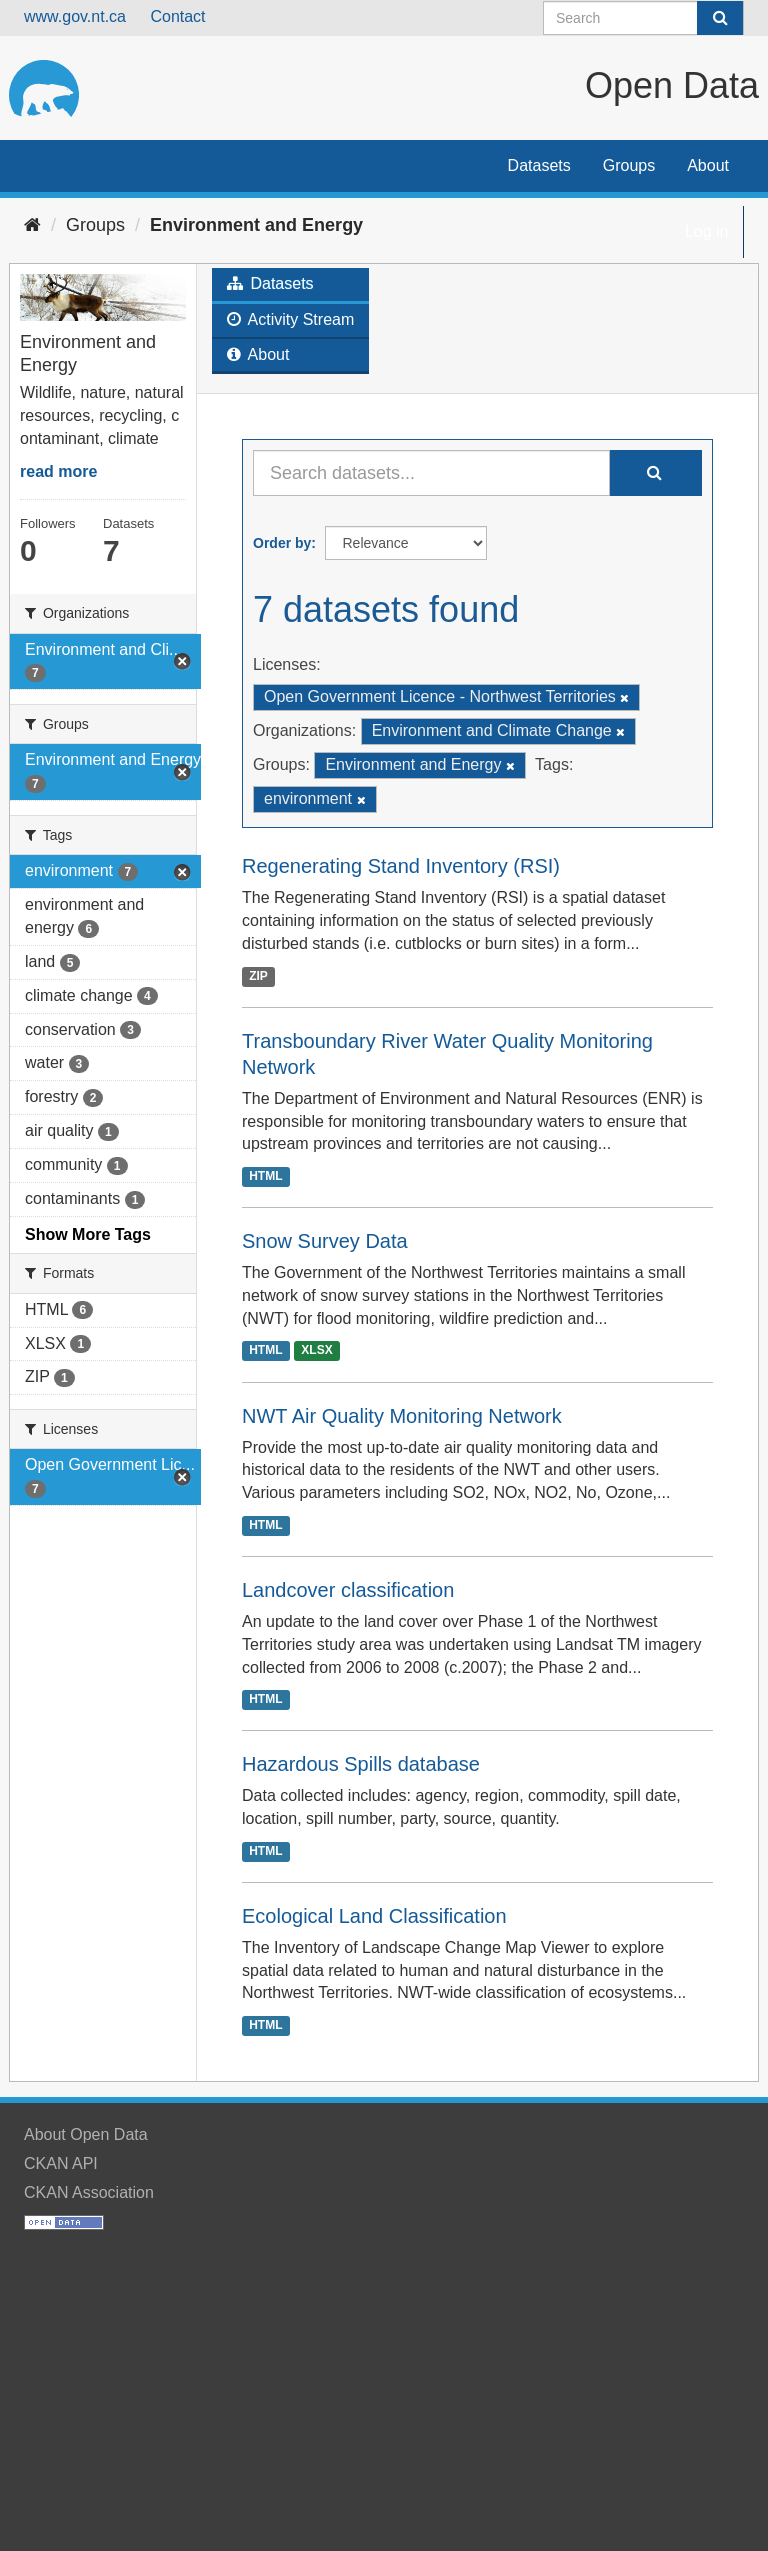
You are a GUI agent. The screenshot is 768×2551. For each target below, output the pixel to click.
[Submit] (720, 18)
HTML (265, 1176)
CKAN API (61, 2163)
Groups (629, 165)
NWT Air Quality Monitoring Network (402, 1416)
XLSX (316, 1351)
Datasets (539, 165)
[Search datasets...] (431, 473)
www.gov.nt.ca (75, 16)
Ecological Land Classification (374, 1916)
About (708, 165)
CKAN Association (89, 2192)
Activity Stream (290, 319)
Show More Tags (88, 1234)
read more (58, 471)
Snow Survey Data (325, 1241)
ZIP (258, 976)
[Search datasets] (643, 18)
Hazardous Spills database (361, 1764)
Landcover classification (348, 1590)
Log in (707, 231)
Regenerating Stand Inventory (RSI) (401, 866)
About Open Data (86, 2134)
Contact (177, 16)
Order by (282, 543)
